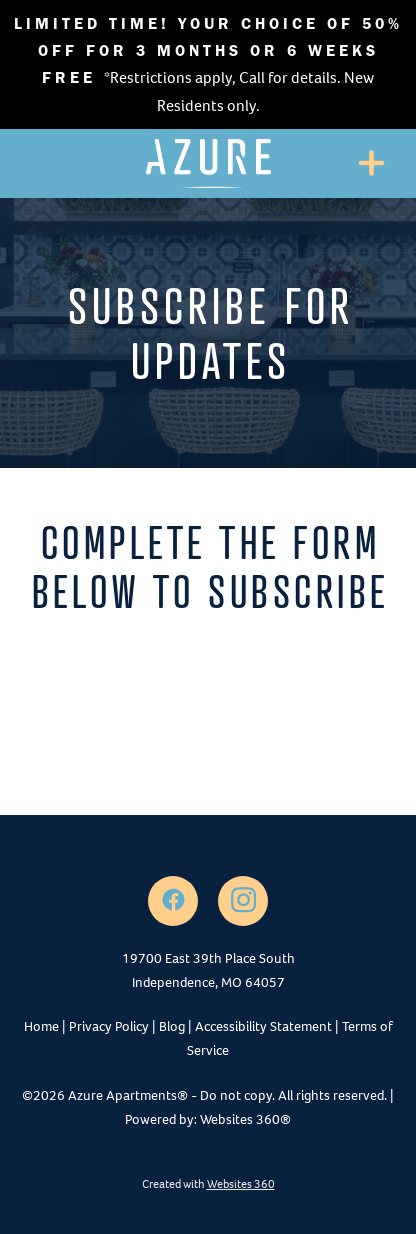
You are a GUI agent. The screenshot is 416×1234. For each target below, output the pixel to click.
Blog (172, 1026)
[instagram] (243, 901)
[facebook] (173, 901)
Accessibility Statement (263, 1026)
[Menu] (371, 163)
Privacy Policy (109, 1026)
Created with (208, 1184)
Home (41, 1026)
